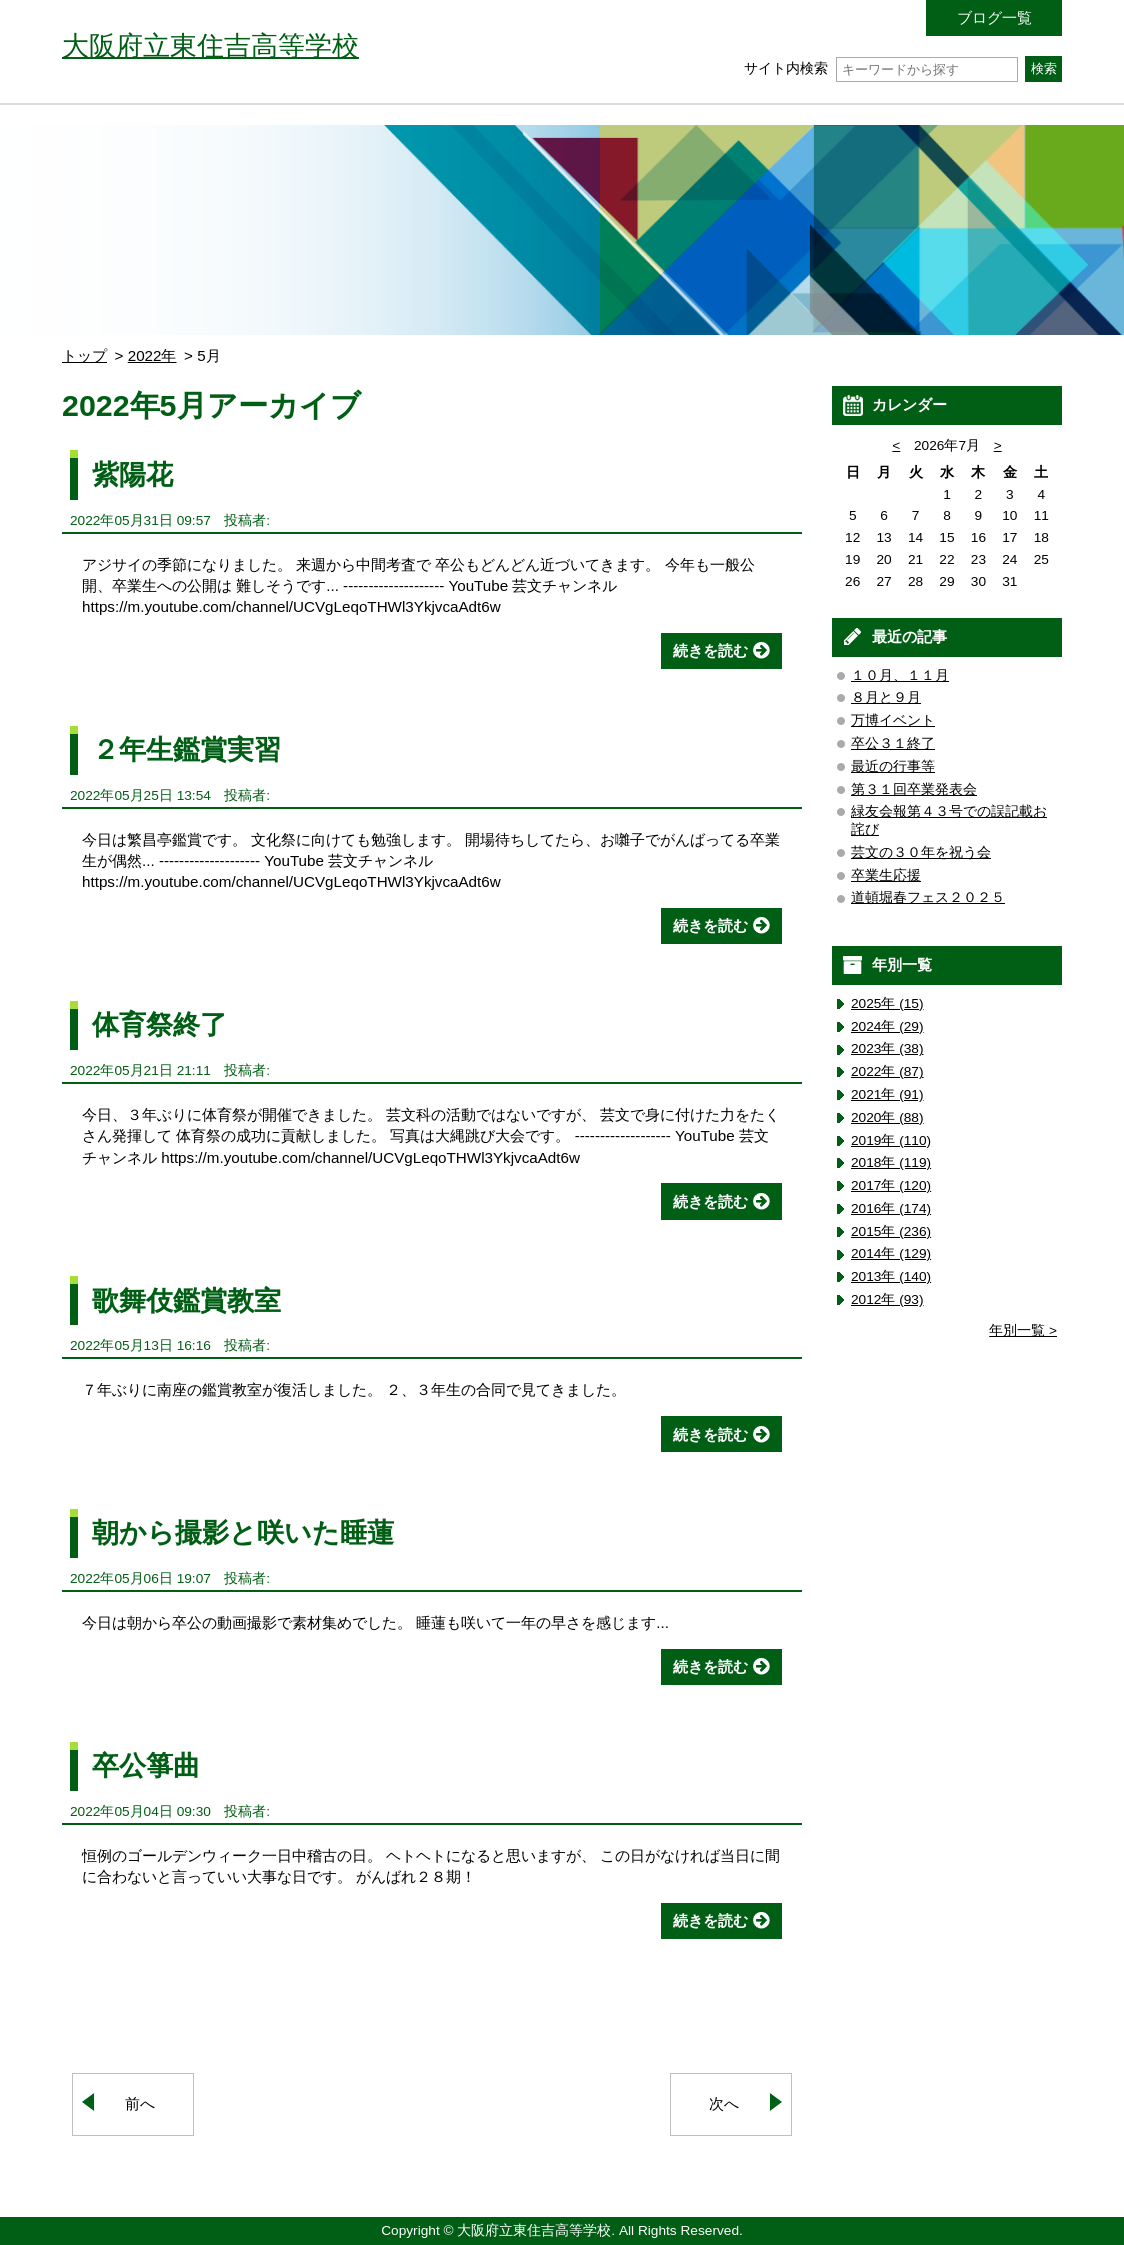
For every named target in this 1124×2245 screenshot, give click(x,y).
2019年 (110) (891, 1140)
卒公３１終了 (893, 743)
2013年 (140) (891, 1276)
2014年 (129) (891, 1253)
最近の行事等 (893, 766)
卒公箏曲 (146, 1765)
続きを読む (710, 650)
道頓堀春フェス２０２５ (928, 897)
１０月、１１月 (900, 675)
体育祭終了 (159, 1024)
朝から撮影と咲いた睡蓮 (243, 1532)
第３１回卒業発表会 (914, 789)
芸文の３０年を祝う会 (921, 852)
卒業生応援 (886, 875)
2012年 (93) (887, 1299)
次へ (724, 2103)
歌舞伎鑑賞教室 (186, 1300)
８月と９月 (886, 697)
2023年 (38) (887, 1048)
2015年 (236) (891, 1231)
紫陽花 (132, 474)
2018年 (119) (891, 1162)
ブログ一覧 (994, 17)
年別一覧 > (1023, 1330)
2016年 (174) (891, 1208)
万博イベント (893, 720)
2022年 (152, 355)
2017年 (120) (891, 1185)
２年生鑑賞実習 (186, 749)
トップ (84, 355)
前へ (140, 2103)
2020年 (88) (887, 1117)
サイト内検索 (880, 68)
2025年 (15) (887, 1003)
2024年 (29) (887, 1026)
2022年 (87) (887, 1071)
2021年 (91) (887, 1094)
